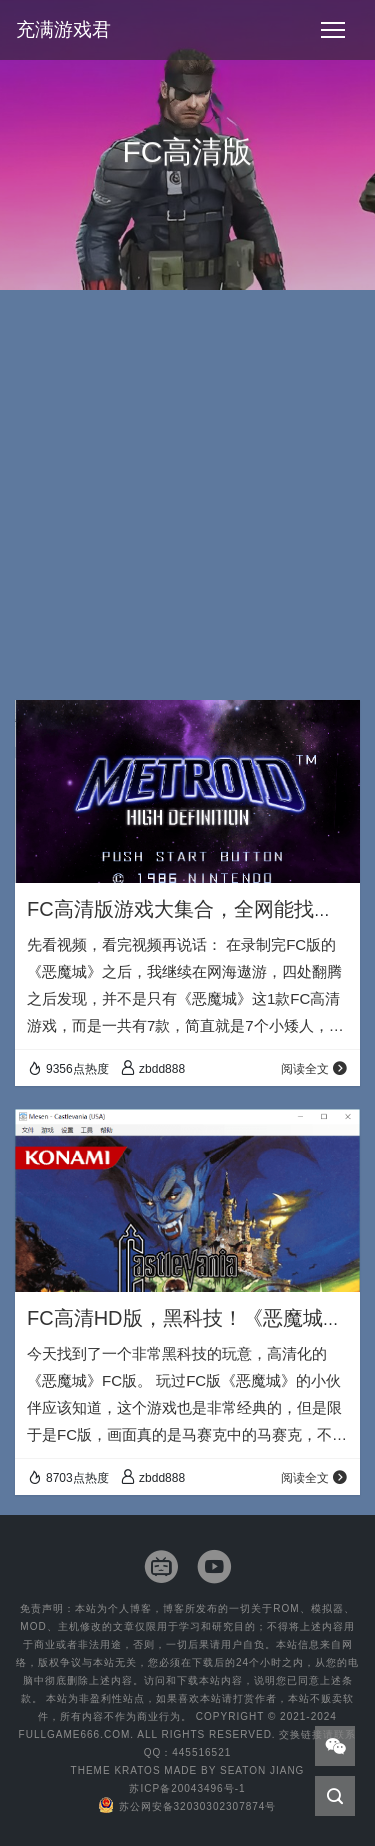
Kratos (137, 1770)
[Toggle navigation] (333, 30)
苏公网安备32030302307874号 (188, 1806)
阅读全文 (314, 1069)
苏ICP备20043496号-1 (187, 1788)
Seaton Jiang (262, 1770)
